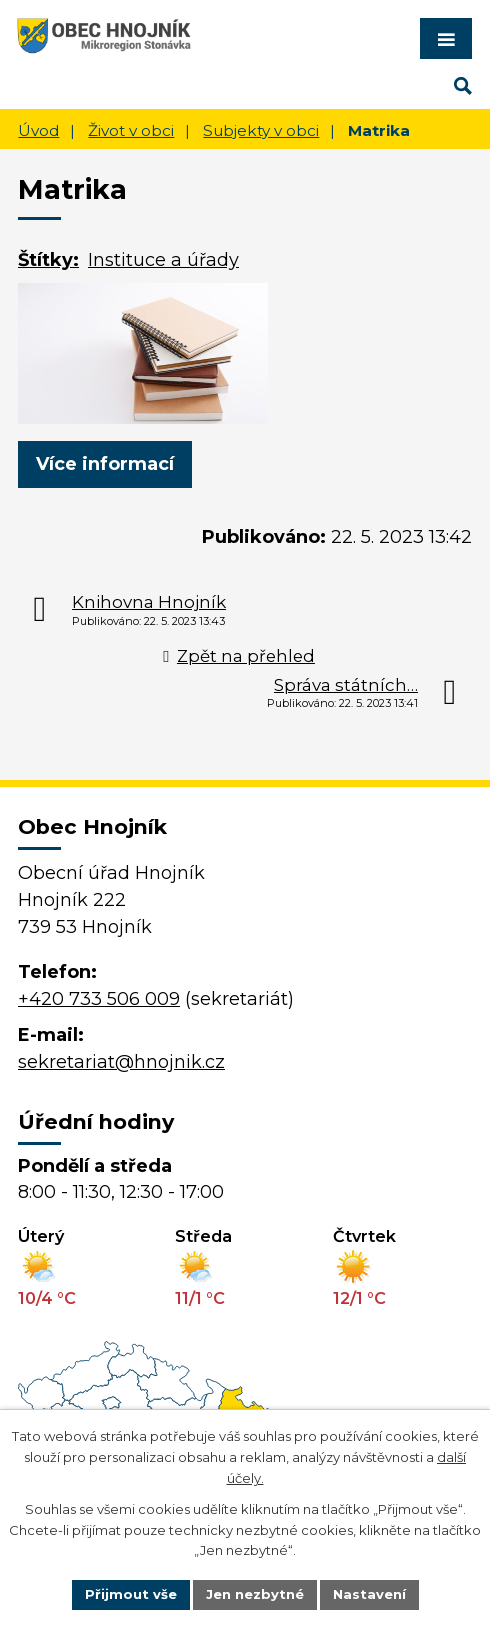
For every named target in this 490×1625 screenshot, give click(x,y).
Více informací (105, 464)
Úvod (38, 130)
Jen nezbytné (255, 1594)
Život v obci (131, 130)
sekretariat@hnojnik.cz (121, 1062)
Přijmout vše (131, 1594)
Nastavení (369, 1594)
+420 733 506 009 (99, 999)
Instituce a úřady (163, 260)
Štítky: (48, 260)
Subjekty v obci (261, 130)
